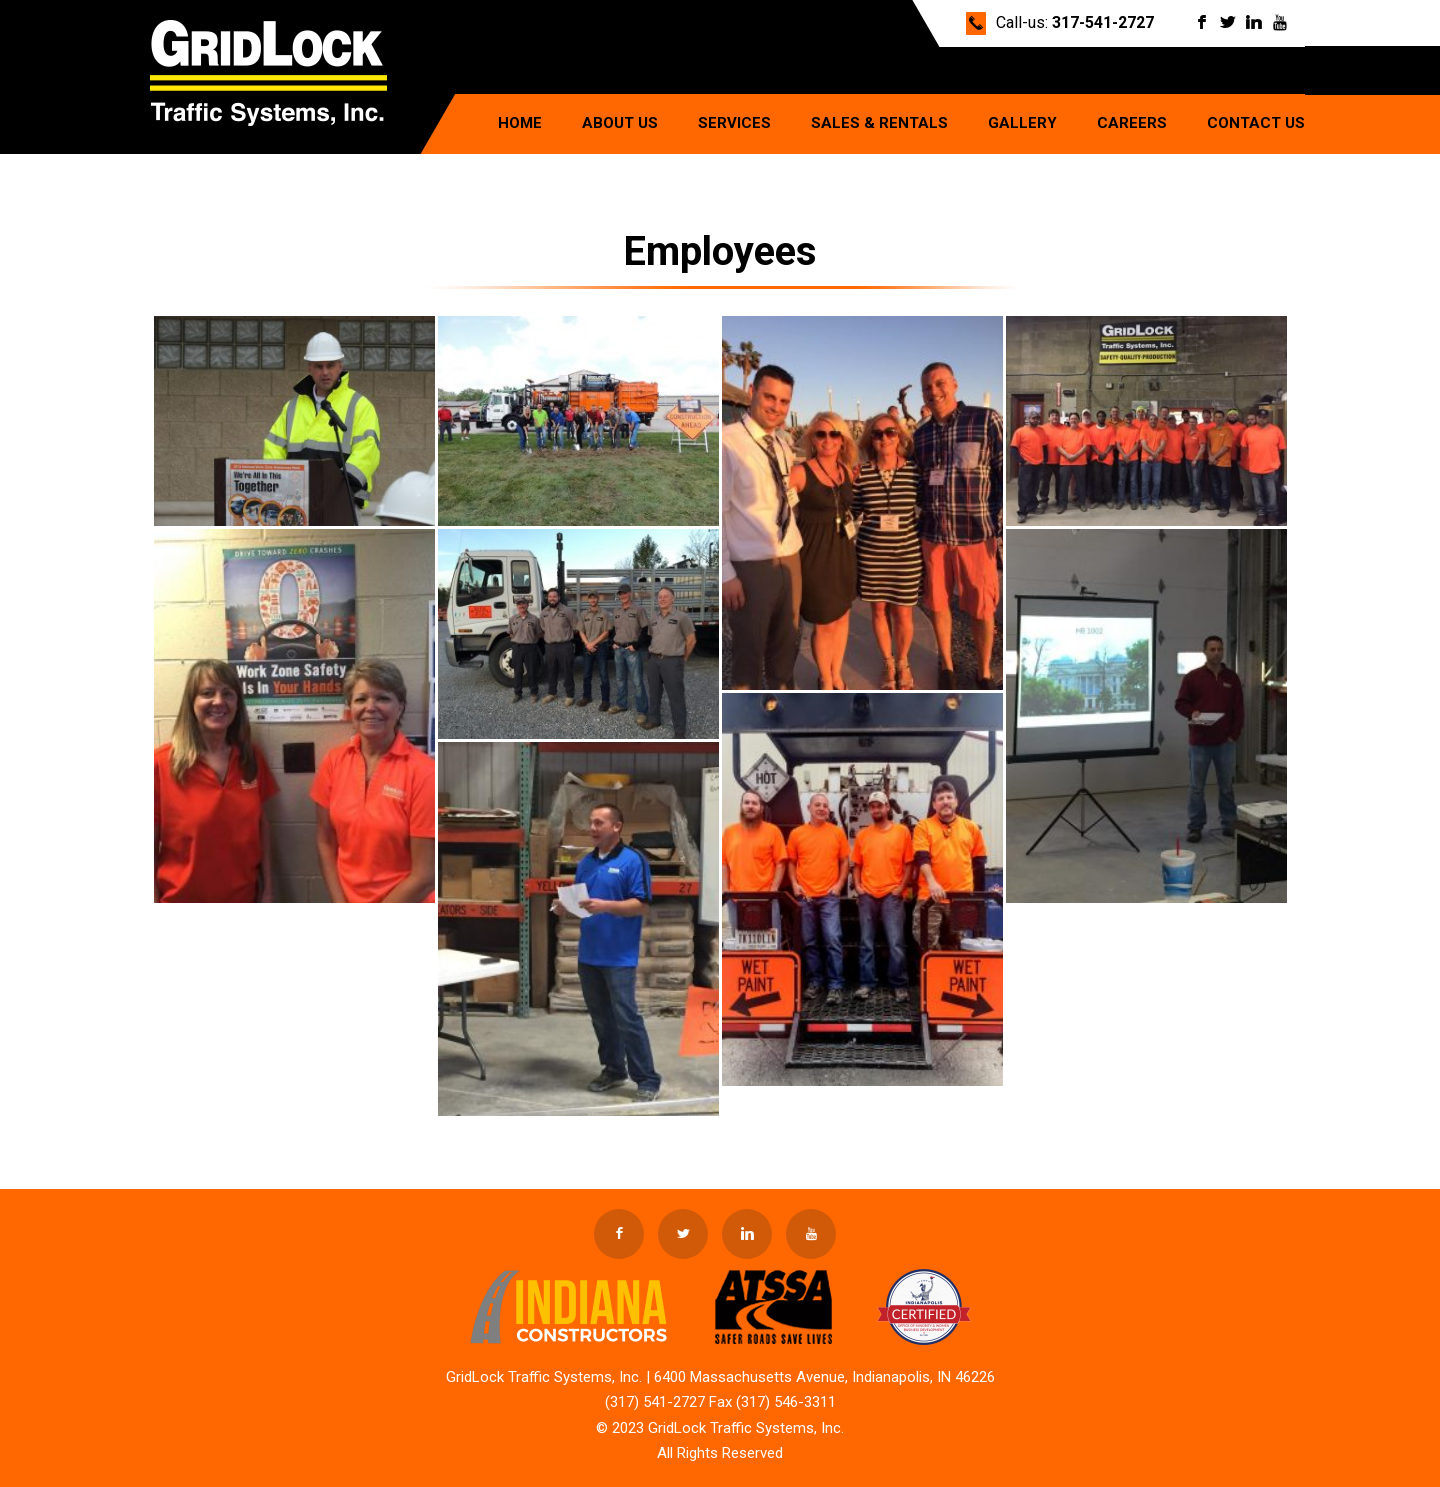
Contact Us (1256, 123)
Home (520, 123)
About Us (620, 123)
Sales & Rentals (879, 123)
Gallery (1022, 123)
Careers (1132, 123)
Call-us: (1075, 22)
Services (734, 123)
